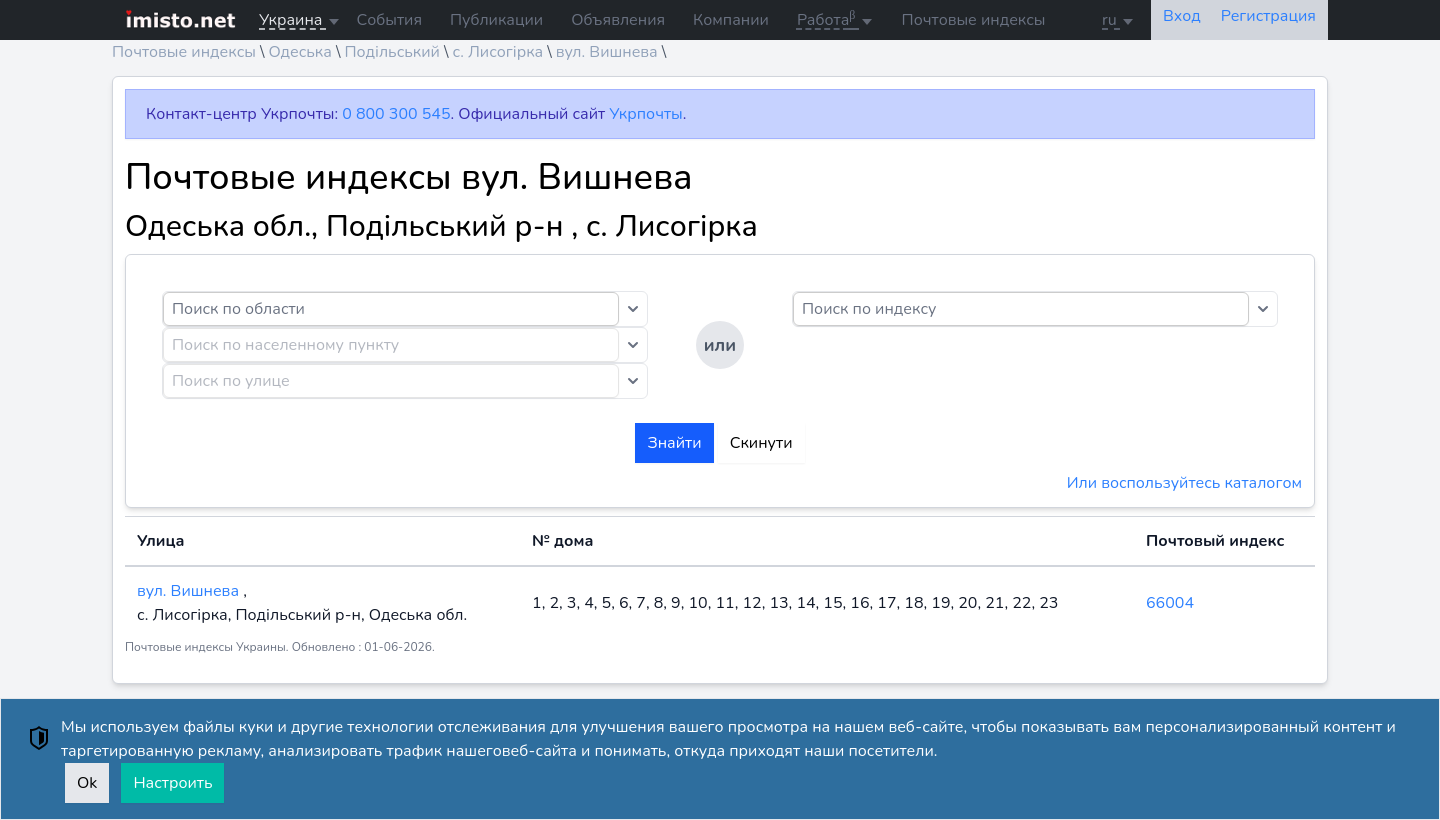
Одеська (299, 52)
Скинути (761, 443)
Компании (731, 20)
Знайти (674, 443)
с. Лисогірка (497, 52)
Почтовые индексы (974, 20)
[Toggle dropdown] (633, 309)
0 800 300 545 (396, 114)
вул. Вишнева (607, 52)
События (389, 20)
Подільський (392, 52)
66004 (1170, 603)
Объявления (618, 20)
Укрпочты (645, 114)
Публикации (496, 20)
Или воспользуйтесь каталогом (1184, 483)
